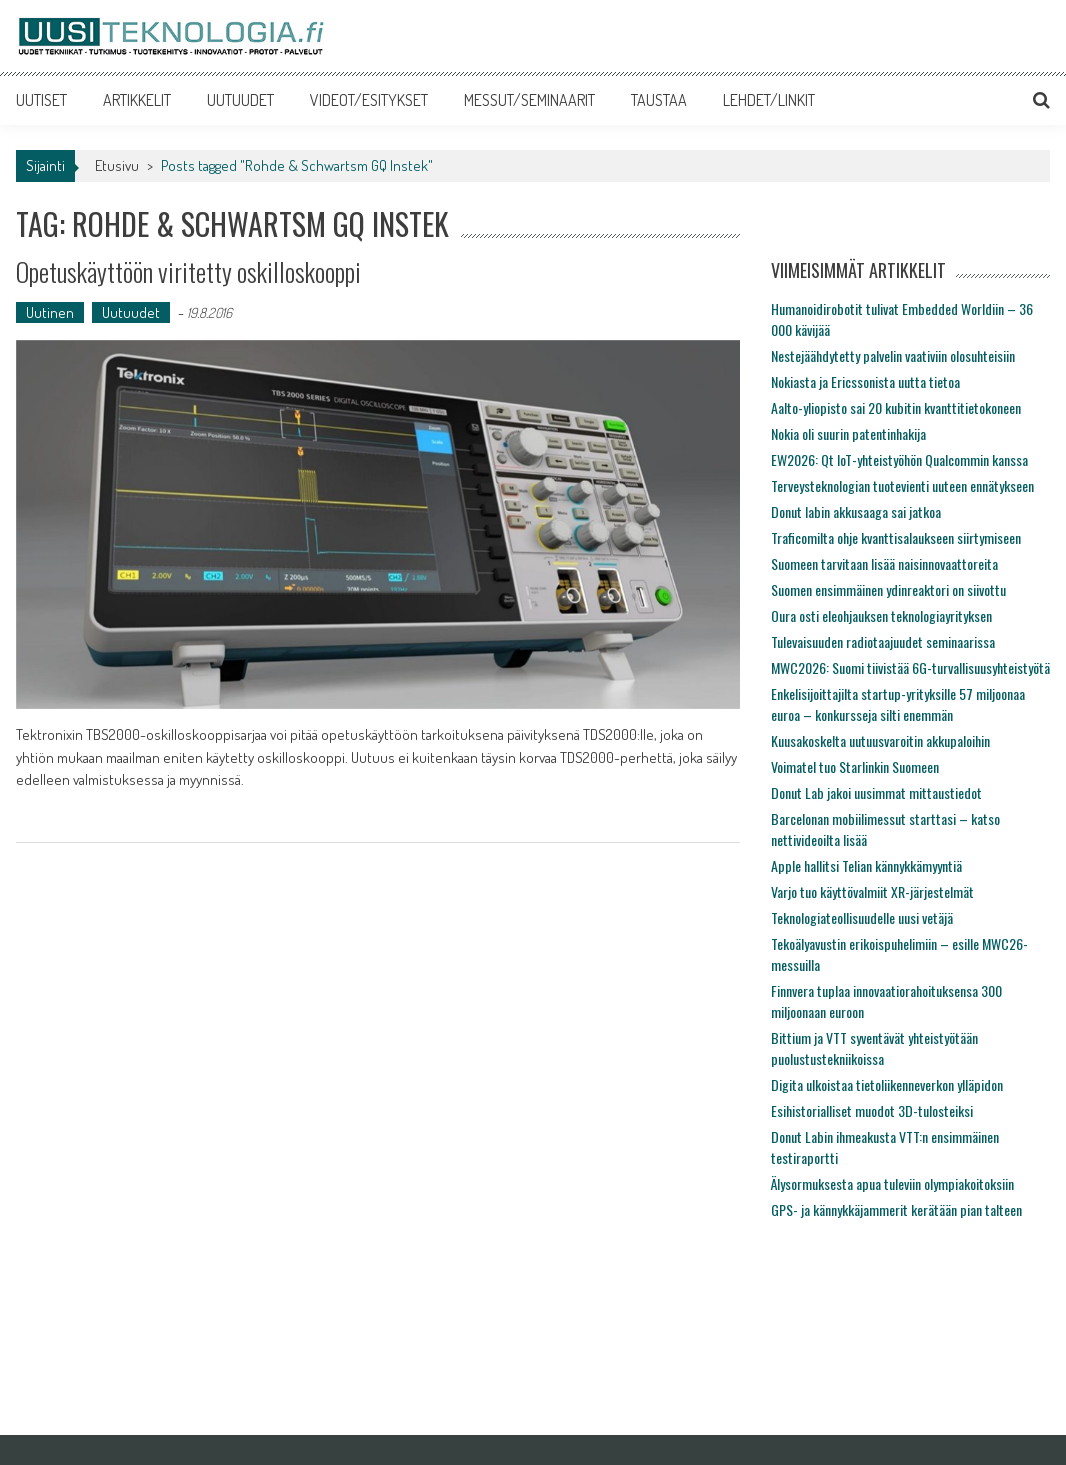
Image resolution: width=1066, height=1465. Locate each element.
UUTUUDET (240, 100)
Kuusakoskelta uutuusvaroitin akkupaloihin (880, 740)
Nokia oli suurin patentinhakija (848, 433)
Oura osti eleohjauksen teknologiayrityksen (881, 615)
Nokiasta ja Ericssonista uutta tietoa (865, 381)
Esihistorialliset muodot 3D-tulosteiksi (872, 1110)
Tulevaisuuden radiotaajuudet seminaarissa (883, 641)
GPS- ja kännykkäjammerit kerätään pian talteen (896, 1209)
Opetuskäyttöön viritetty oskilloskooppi (188, 271)
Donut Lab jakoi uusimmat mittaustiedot (876, 792)
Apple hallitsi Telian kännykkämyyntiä (866, 865)
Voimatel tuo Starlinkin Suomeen (855, 766)
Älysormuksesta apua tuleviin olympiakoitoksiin (892, 1183)
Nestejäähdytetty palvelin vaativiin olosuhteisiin (893, 355)
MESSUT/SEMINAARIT (529, 100)
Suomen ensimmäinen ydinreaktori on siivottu (888, 589)
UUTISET (41, 100)
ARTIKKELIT (137, 100)
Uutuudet (131, 312)
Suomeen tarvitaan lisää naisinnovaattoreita (884, 563)
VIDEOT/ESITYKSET (369, 100)
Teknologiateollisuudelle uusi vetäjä (862, 917)
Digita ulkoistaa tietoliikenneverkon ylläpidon (887, 1084)
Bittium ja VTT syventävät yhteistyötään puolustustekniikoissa (874, 1048)
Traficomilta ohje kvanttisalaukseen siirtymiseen (896, 537)
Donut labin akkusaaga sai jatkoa (856, 511)
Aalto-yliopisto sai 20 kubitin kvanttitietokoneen (896, 407)
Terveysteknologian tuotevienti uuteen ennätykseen (902, 485)
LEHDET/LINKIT (769, 100)
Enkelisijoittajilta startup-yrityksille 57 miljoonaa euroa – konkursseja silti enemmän (898, 704)
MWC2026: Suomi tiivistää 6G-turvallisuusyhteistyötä (910, 667)
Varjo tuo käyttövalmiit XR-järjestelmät (872, 891)
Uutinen (50, 312)
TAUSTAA (659, 100)
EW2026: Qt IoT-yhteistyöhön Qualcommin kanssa (899, 459)
